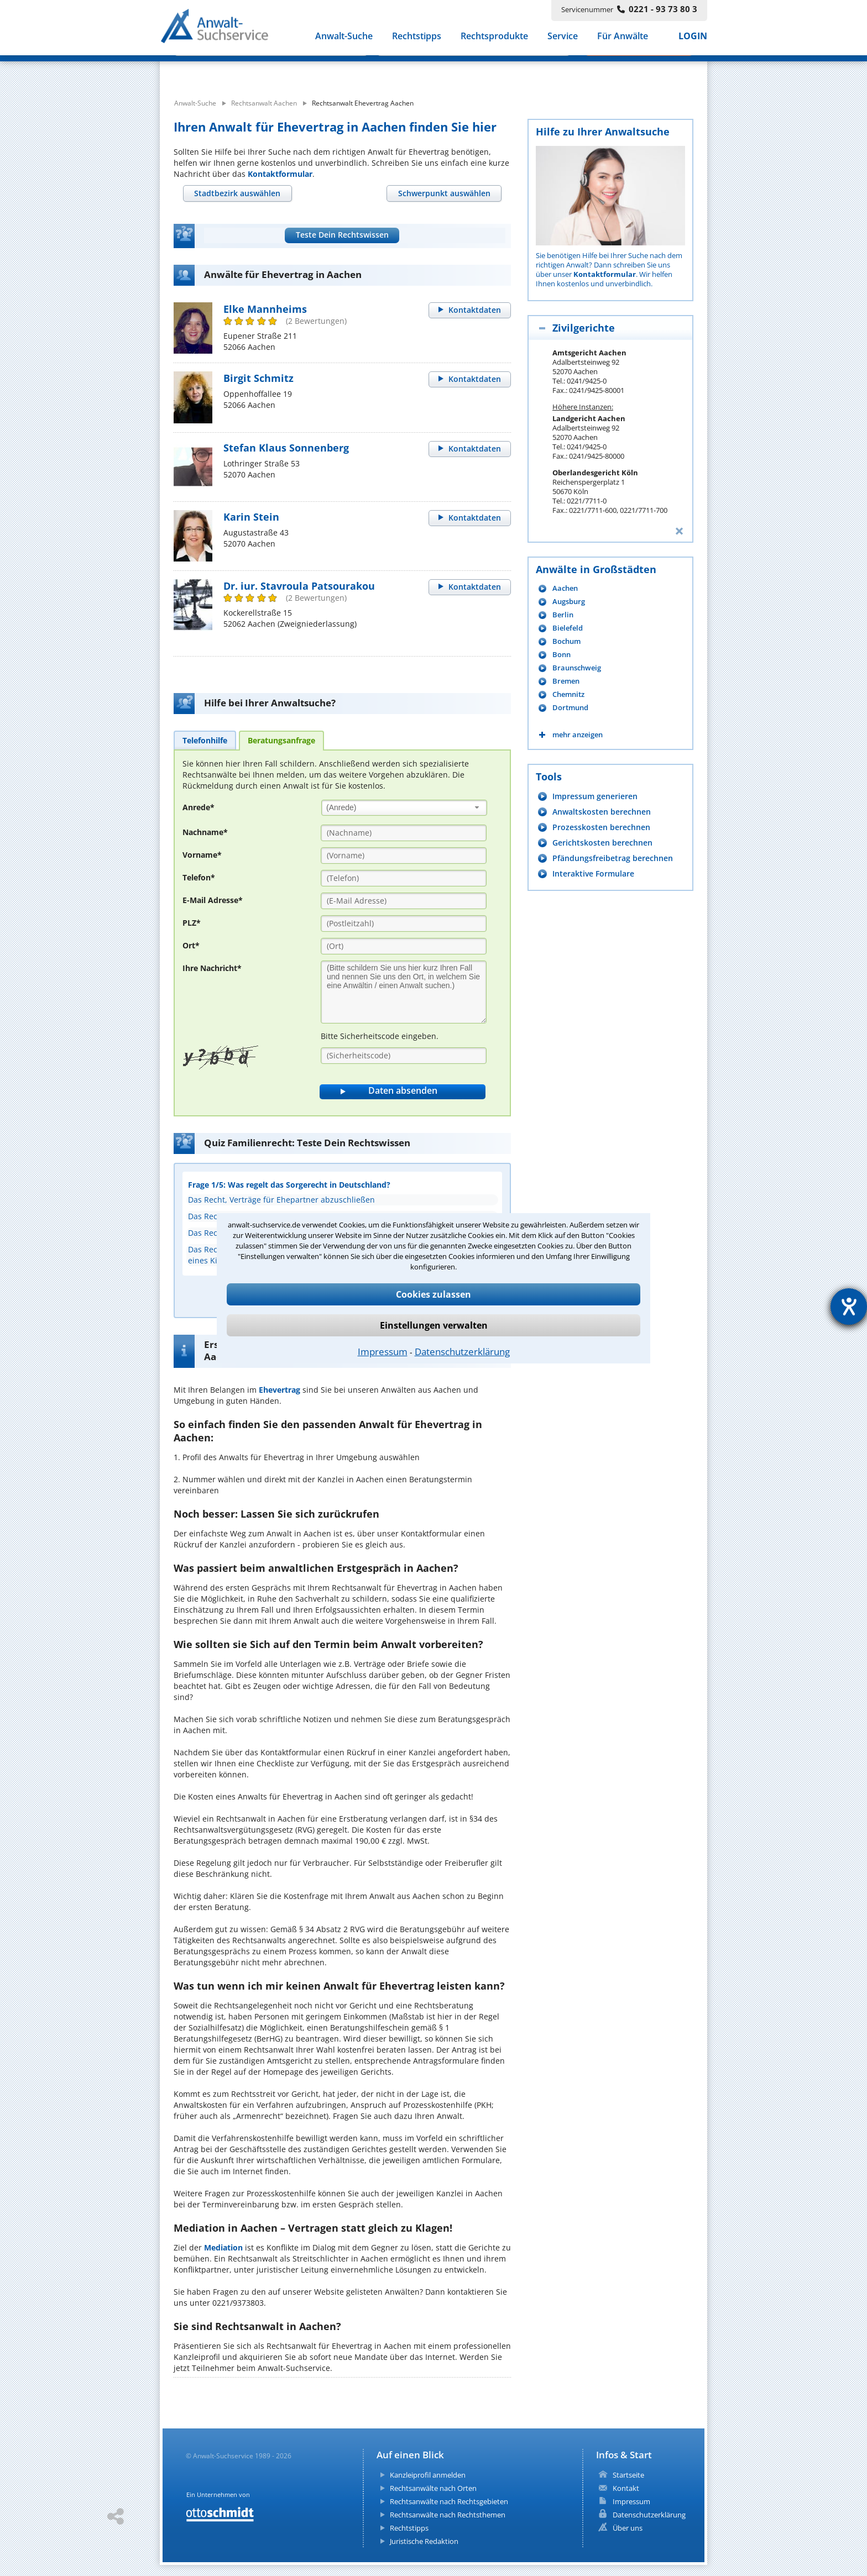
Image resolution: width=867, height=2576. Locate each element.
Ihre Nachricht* (212, 968)
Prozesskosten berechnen (601, 827)
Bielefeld (567, 628)
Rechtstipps (416, 38)
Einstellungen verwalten (434, 1325)
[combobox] (404, 808)
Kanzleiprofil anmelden (428, 2474)
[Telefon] (404, 878)
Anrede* (198, 807)
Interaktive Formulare (593, 873)
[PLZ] (404, 923)
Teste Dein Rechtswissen (342, 234)
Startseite (628, 2475)
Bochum (566, 641)
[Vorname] (404, 855)
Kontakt (626, 2488)
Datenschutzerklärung (462, 1351)
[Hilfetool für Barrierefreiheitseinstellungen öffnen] (849, 1306)
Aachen (565, 588)
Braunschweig (576, 668)
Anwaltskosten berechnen (601, 811)
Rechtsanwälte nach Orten (433, 2488)
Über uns (628, 2528)
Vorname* (202, 854)
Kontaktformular (280, 174)
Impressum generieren (595, 796)
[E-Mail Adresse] (404, 901)
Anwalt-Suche (344, 38)
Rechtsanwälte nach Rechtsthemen (447, 2514)
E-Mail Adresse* (212, 900)
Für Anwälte (622, 38)
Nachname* (205, 832)
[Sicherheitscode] (404, 1055)
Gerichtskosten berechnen (602, 842)
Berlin (562, 615)
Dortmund (570, 707)
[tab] (237, 193)
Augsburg (568, 601)
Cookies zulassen (433, 1294)
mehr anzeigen (577, 734)
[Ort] (404, 946)
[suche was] (260, 70)
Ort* (191, 945)
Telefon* (198, 877)
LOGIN (692, 38)
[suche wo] (463, 70)
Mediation (223, 2247)
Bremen (565, 681)
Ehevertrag (279, 1389)
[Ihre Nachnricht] (404, 992)
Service (562, 38)
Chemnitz (568, 694)
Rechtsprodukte (494, 38)
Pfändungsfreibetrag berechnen (612, 858)
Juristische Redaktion (424, 2541)
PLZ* (191, 922)
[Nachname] (404, 833)
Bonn (561, 654)
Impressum (383, 1351)
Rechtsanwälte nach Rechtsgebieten (449, 2501)
